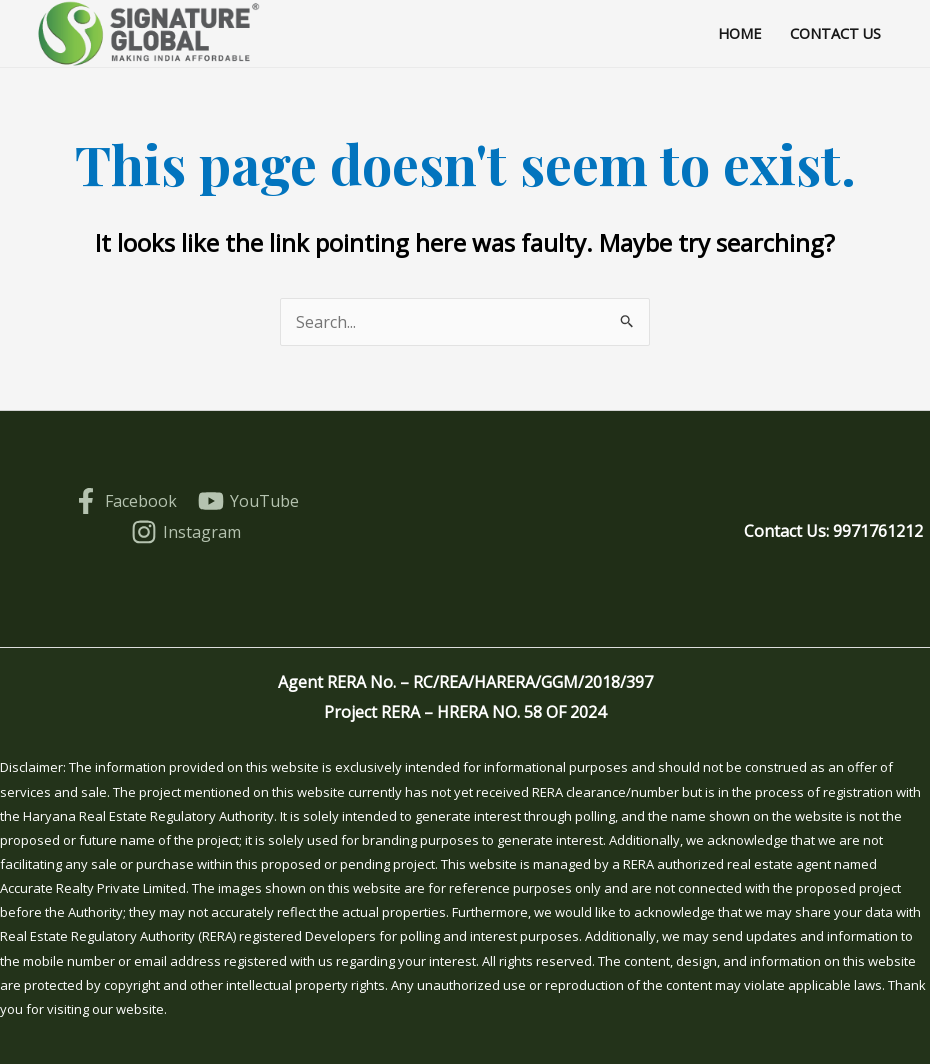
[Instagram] (186, 532)
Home (739, 33)
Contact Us (835, 33)
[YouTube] (248, 501)
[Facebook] (125, 501)
